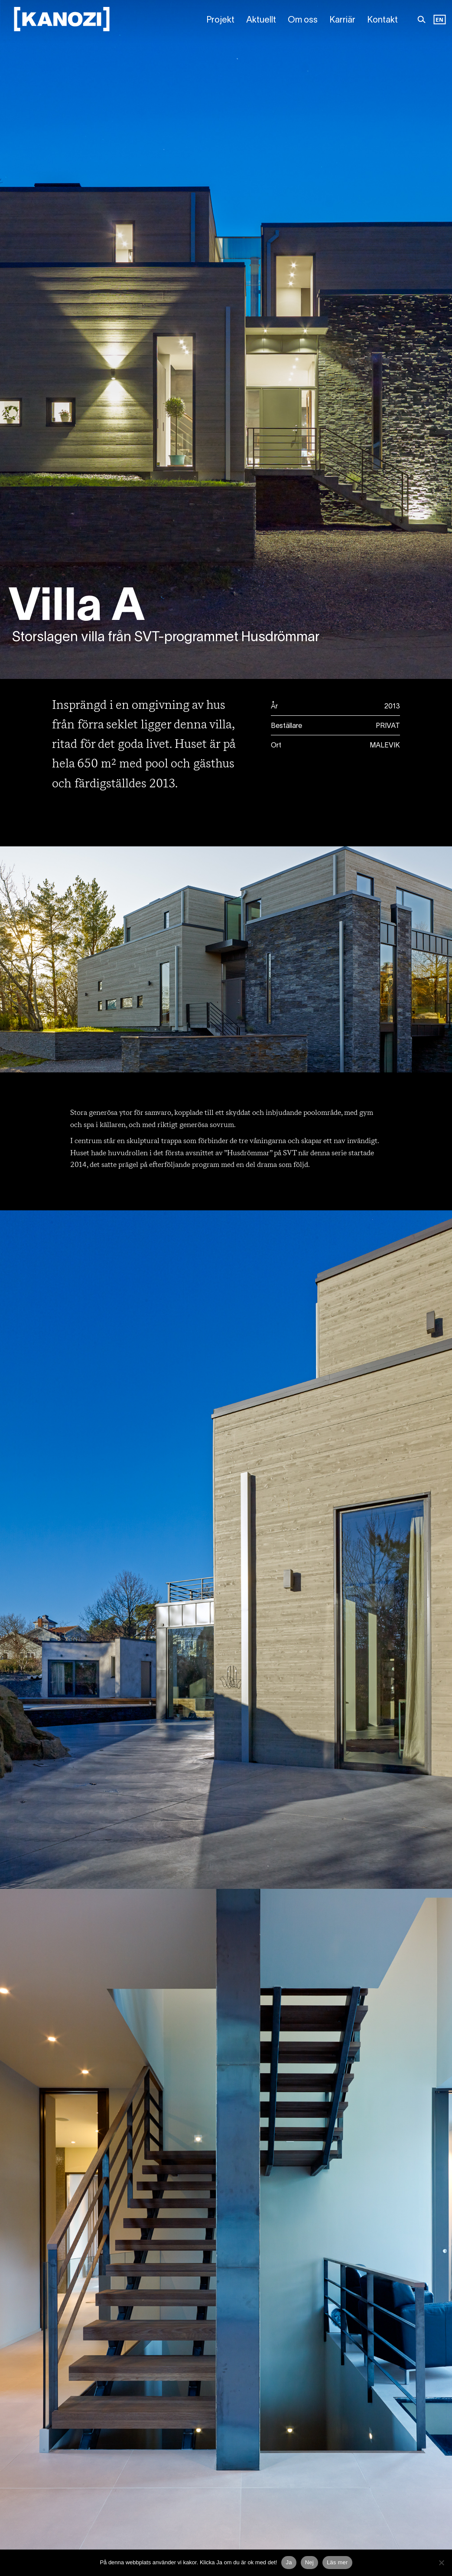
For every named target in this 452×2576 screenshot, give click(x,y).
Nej (309, 2562)
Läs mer (337, 2562)
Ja (289, 2562)
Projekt (220, 20)
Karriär (342, 20)
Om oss (303, 20)
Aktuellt (261, 20)
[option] (439, 20)
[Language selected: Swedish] (439, 20)
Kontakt (382, 20)
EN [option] (439, 20)
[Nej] (441, 2562)
